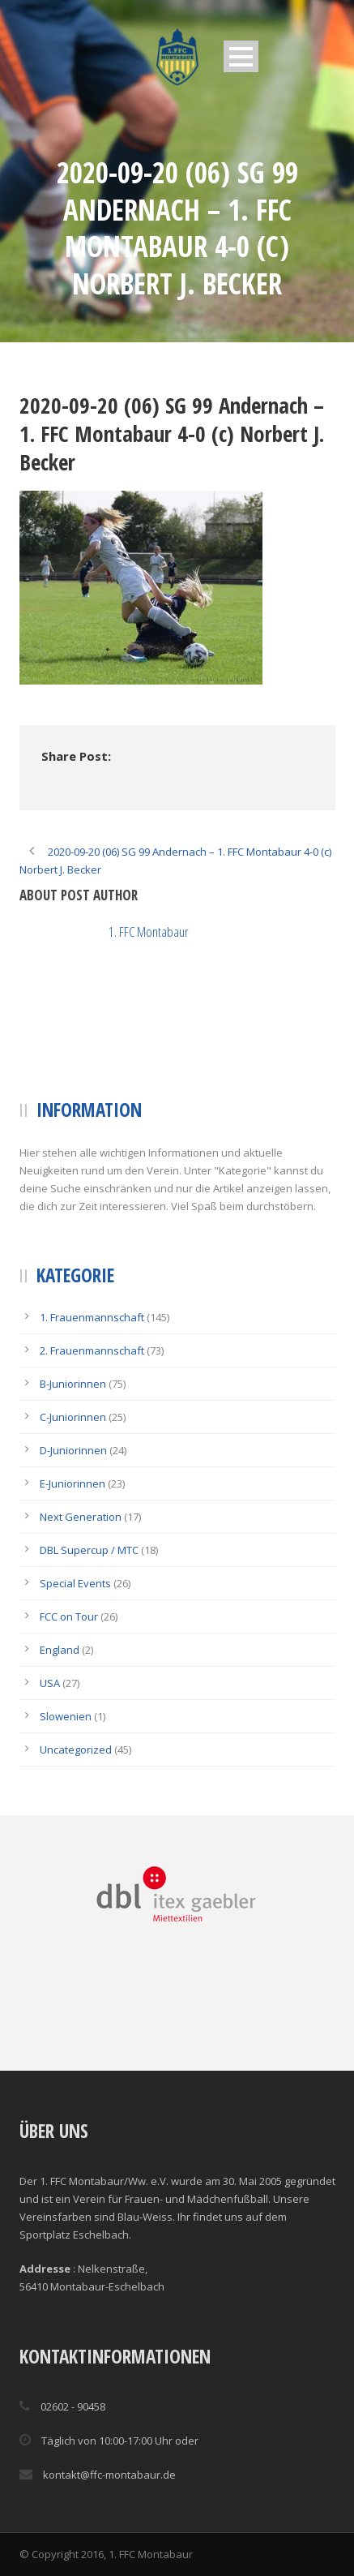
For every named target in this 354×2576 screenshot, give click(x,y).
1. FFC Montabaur (149, 931)
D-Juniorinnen (73, 1450)
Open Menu (241, 56)
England (59, 1649)
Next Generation (81, 1516)
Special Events (75, 1583)
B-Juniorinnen (73, 1383)
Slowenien (66, 1716)
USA (50, 1683)
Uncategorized (76, 1749)
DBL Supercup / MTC (89, 1550)
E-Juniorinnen (72, 1483)
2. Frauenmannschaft (92, 1350)
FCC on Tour (69, 1616)
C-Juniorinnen (73, 1417)
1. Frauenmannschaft (92, 1317)
